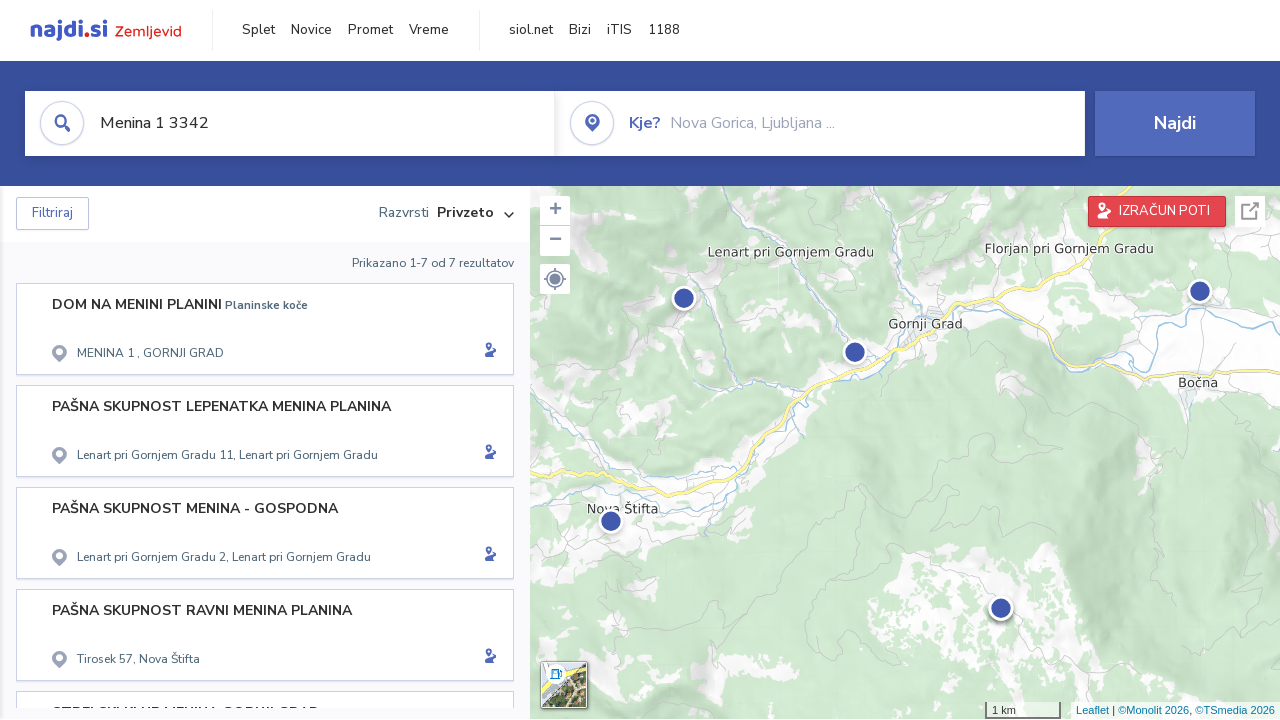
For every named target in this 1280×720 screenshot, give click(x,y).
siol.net (531, 30)
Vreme (429, 30)
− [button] (555, 241)
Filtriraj (52, 213)
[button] (555, 279)
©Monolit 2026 (1153, 710)
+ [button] (555, 211)
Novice (311, 30)
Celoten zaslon (1250, 211)
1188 (664, 30)
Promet (370, 30)
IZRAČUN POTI (1164, 211)
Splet (258, 30)
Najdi (1175, 123)
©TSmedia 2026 (1235, 710)
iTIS (619, 30)
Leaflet (1092, 710)
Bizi (580, 30)
